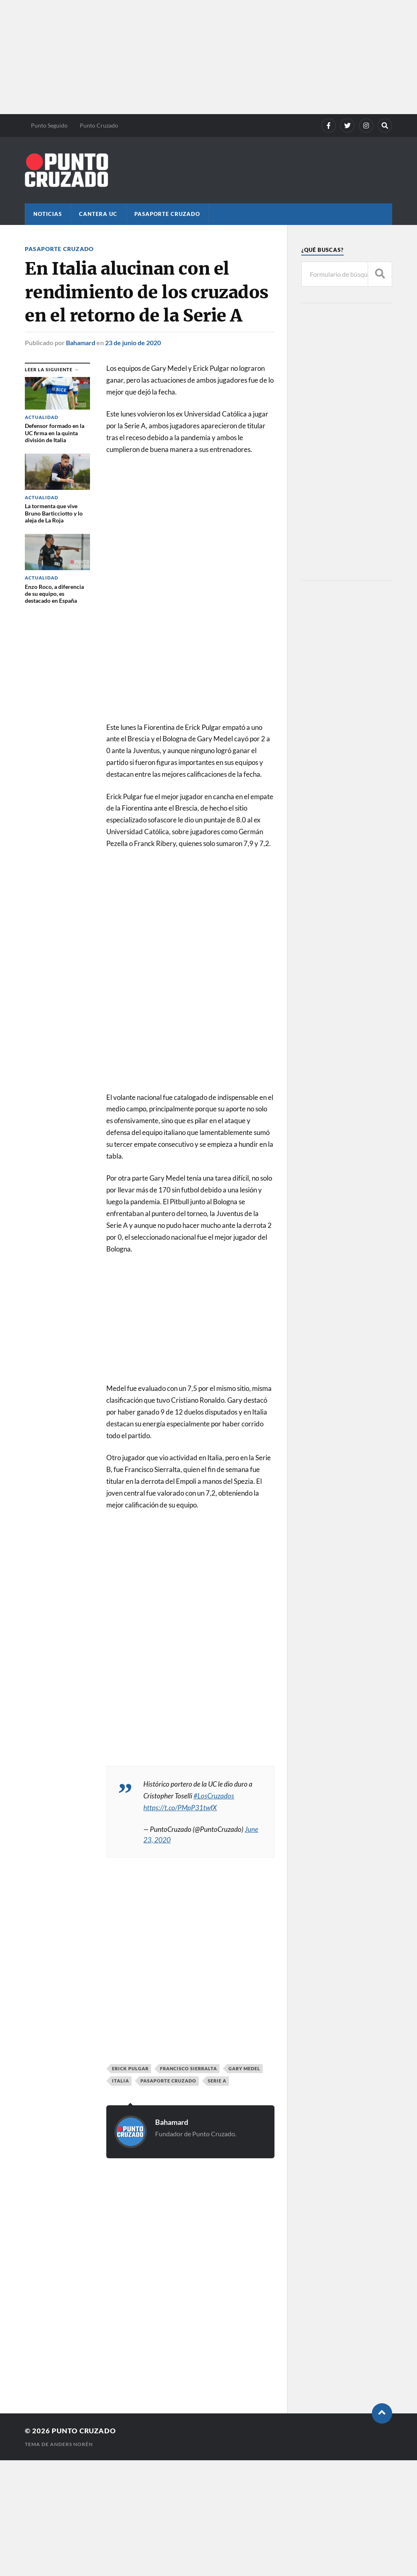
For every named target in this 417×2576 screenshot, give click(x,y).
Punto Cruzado (99, 125)
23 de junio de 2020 (133, 342)
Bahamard (80, 342)
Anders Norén (71, 2444)
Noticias (47, 214)
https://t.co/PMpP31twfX (180, 1807)
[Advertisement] (208, 57)
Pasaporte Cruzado (167, 214)
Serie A (217, 2080)
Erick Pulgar (130, 2068)
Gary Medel (244, 2068)
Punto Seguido (49, 125)
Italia (120, 2080)
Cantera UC (98, 214)
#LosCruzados (213, 1796)
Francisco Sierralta (188, 2068)
